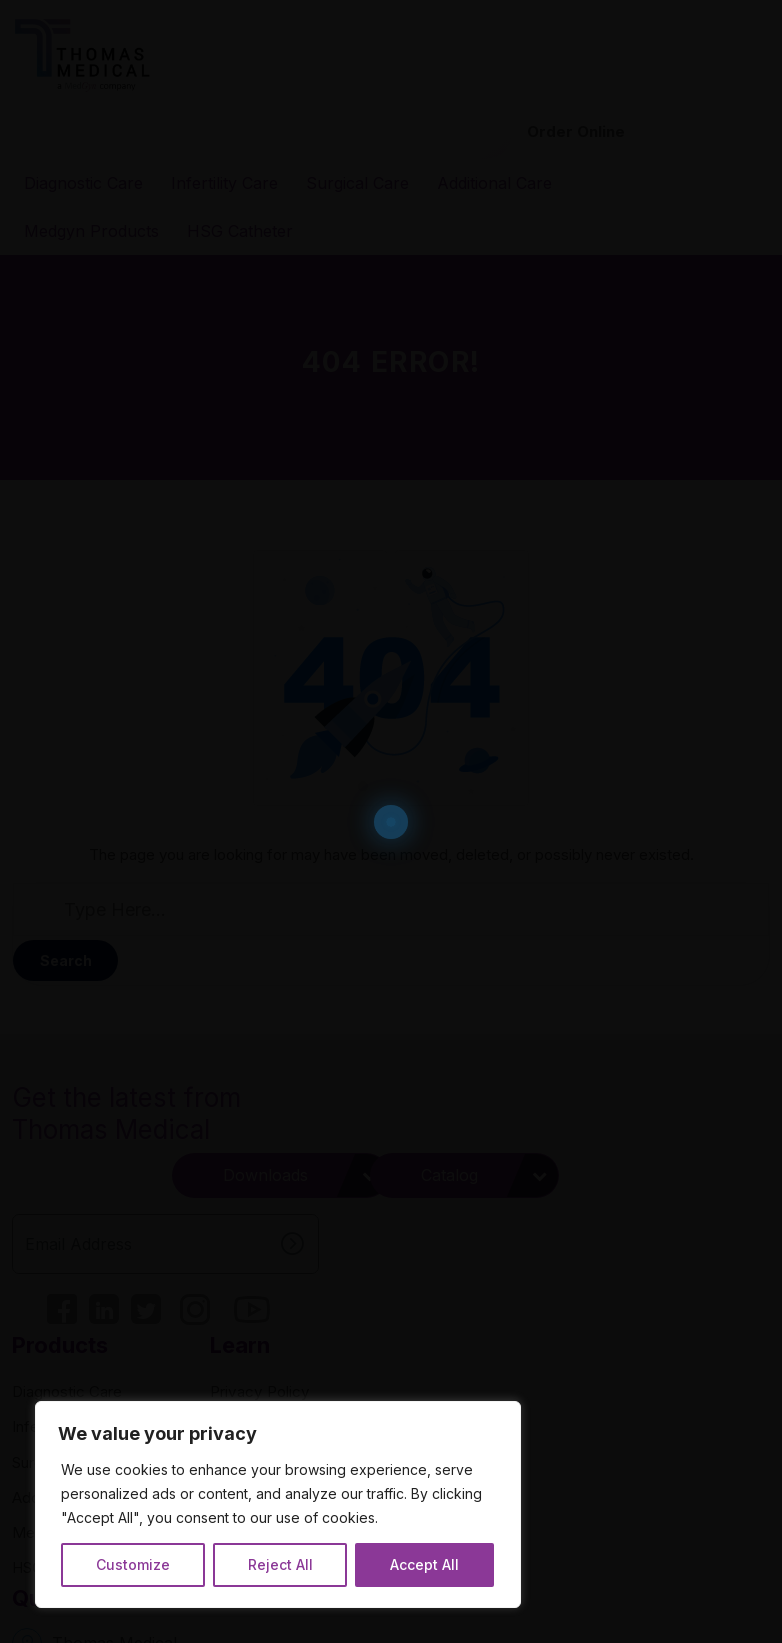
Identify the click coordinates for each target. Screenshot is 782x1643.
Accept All (391, 1559)
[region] (260, 1486)
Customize (131, 1559)
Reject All (262, 1559)
